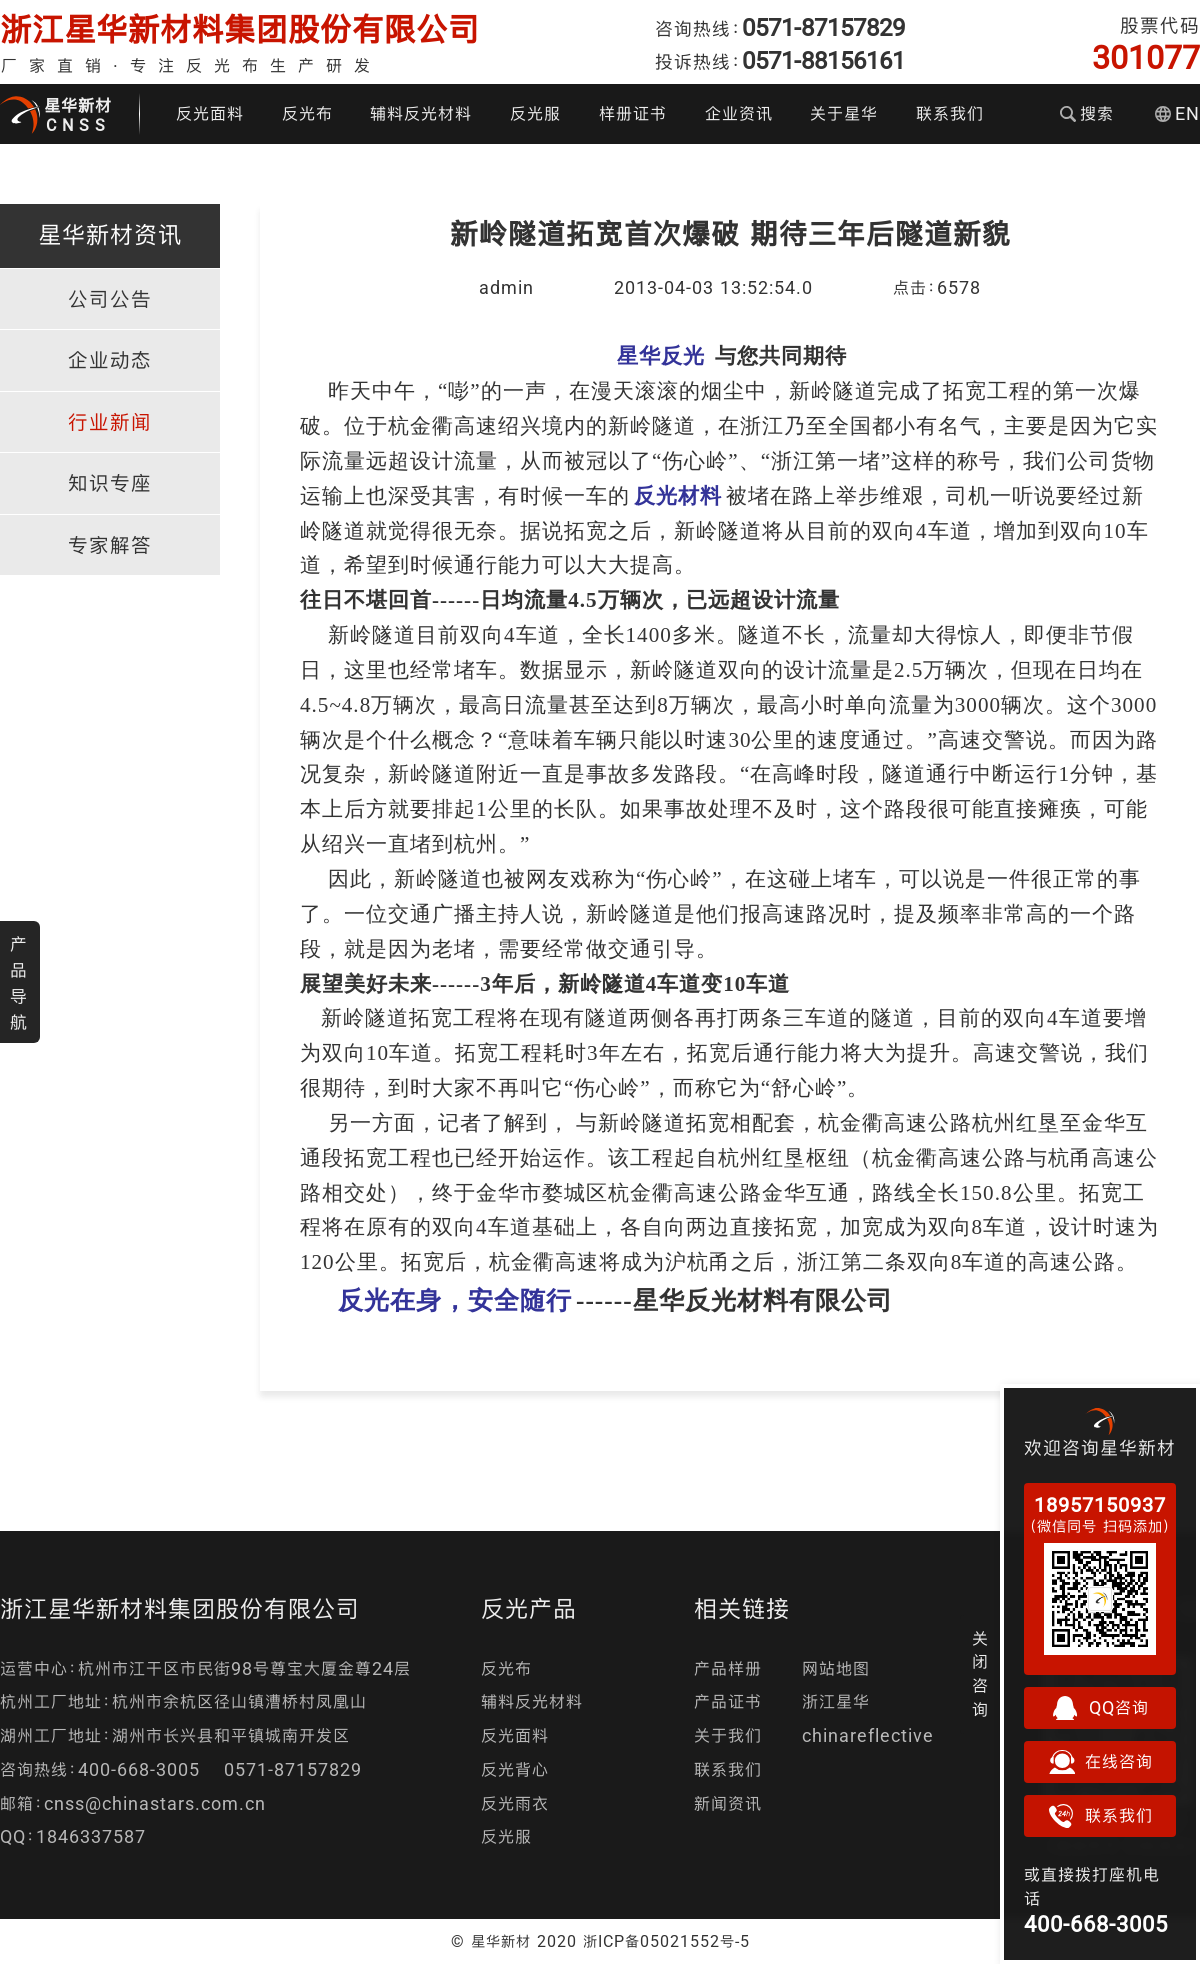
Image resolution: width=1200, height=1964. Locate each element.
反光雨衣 (515, 1803)
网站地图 (836, 1668)
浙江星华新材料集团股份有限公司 (240, 29)
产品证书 (728, 1701)
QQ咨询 (1100, 1708)
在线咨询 (1100, 1762)
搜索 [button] (1087, 113)
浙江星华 (836, 1701)
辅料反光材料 (421, 113)
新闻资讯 (728, 1803)
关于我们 (728, 1735)
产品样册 (728, 1668)
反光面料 (210, 113)
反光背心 (515, 1769)
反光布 (307, 113)
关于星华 (844, 113)
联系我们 (950, 113)
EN (1177, 113)
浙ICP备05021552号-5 (666, 1941)
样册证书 (633, 113)
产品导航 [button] (19, 983)
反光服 (535, 113)
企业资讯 (739, 113)
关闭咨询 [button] (980, 1674)
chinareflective (868, 1735)
